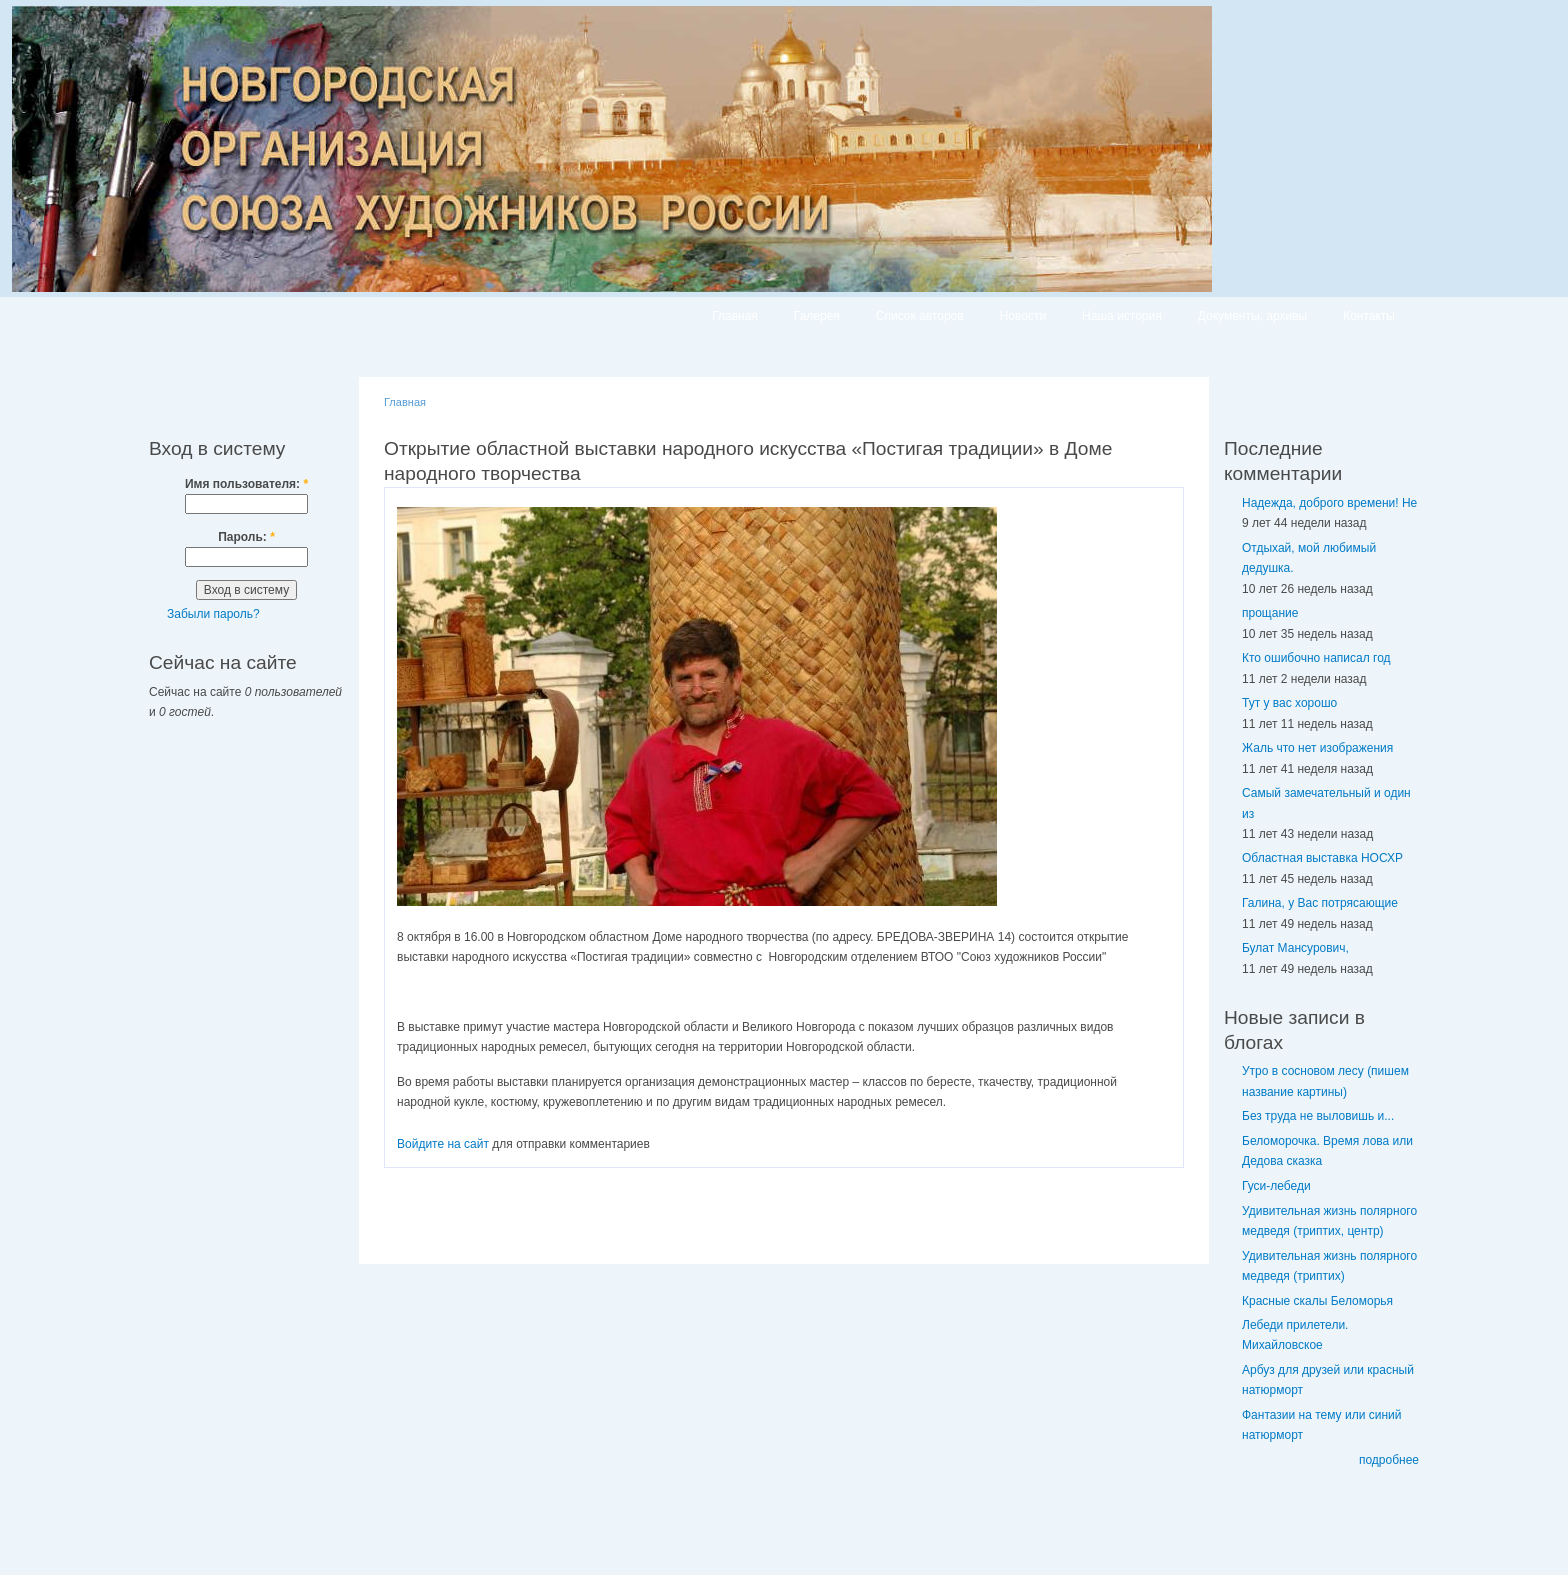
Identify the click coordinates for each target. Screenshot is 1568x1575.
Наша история (1122, 316)
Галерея (817, 316)
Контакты (1369, 316)
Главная (735, 316)
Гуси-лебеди (1276, 1186)
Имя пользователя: (246, 484)
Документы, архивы (1252, 316)
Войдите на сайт (443, 1144)
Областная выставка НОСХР (1322, 858)
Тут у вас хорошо (1289, 703)
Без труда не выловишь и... (1318, 1116)
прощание (1270, 613)
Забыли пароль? (213, 614)
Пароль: (246, 537)
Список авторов (920, 316)
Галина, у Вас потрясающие (1320, 903)
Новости (1023, 316)
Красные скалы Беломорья (1317, 1301)
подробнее (1389, 1460)
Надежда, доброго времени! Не (1329, 503)
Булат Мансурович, (1295, 948)
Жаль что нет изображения (1317, 748)
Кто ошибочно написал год (1316, 658)
